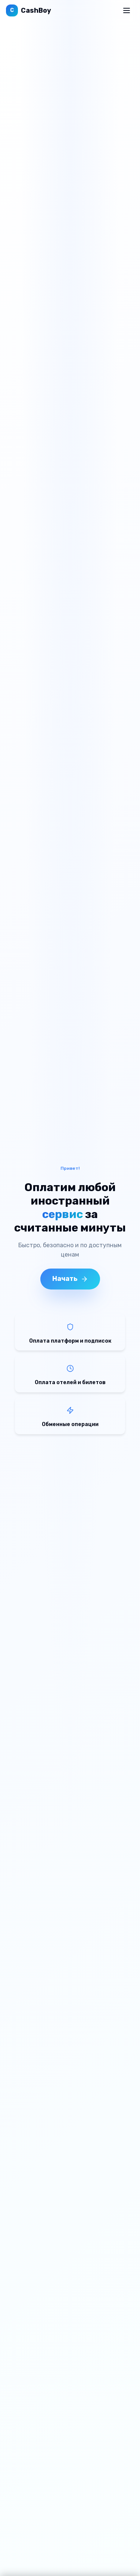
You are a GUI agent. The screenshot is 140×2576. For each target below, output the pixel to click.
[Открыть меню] (126, 10)
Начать (70, 1279)
